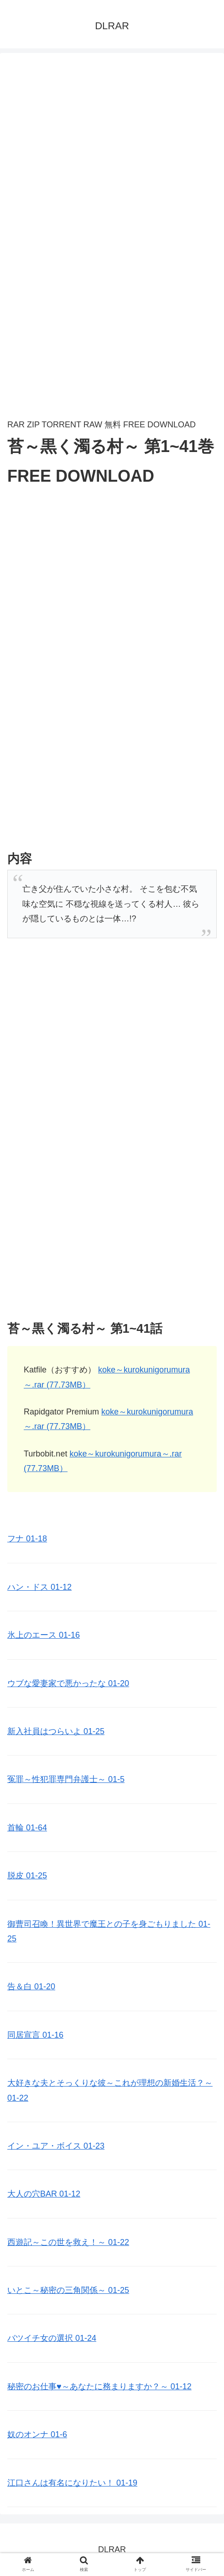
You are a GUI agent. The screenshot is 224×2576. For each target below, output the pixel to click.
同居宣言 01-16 (35, 2035)
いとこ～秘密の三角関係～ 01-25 (68, 2290)
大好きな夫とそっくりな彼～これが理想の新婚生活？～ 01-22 (110, 2090)
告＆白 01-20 (31, 1986)
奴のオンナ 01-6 (37, 2434)
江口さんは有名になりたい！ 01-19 (72, 2482)
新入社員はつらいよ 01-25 (55, 1731)
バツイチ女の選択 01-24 (51, 2338)
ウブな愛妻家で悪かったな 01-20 (68, 1683)
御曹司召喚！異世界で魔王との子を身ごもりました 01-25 (108, 1931)
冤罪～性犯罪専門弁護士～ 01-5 (66, 1779)
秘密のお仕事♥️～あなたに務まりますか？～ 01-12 (99, 2386)
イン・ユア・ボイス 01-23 (55, 2145)
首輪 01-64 (27, 1827)
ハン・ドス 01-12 (39, 1587)
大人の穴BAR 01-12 (43, 2193)
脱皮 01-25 (27, 1875)
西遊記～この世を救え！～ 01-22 (68, 2242)
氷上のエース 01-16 (43, 1635)
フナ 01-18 (27, 1538)
